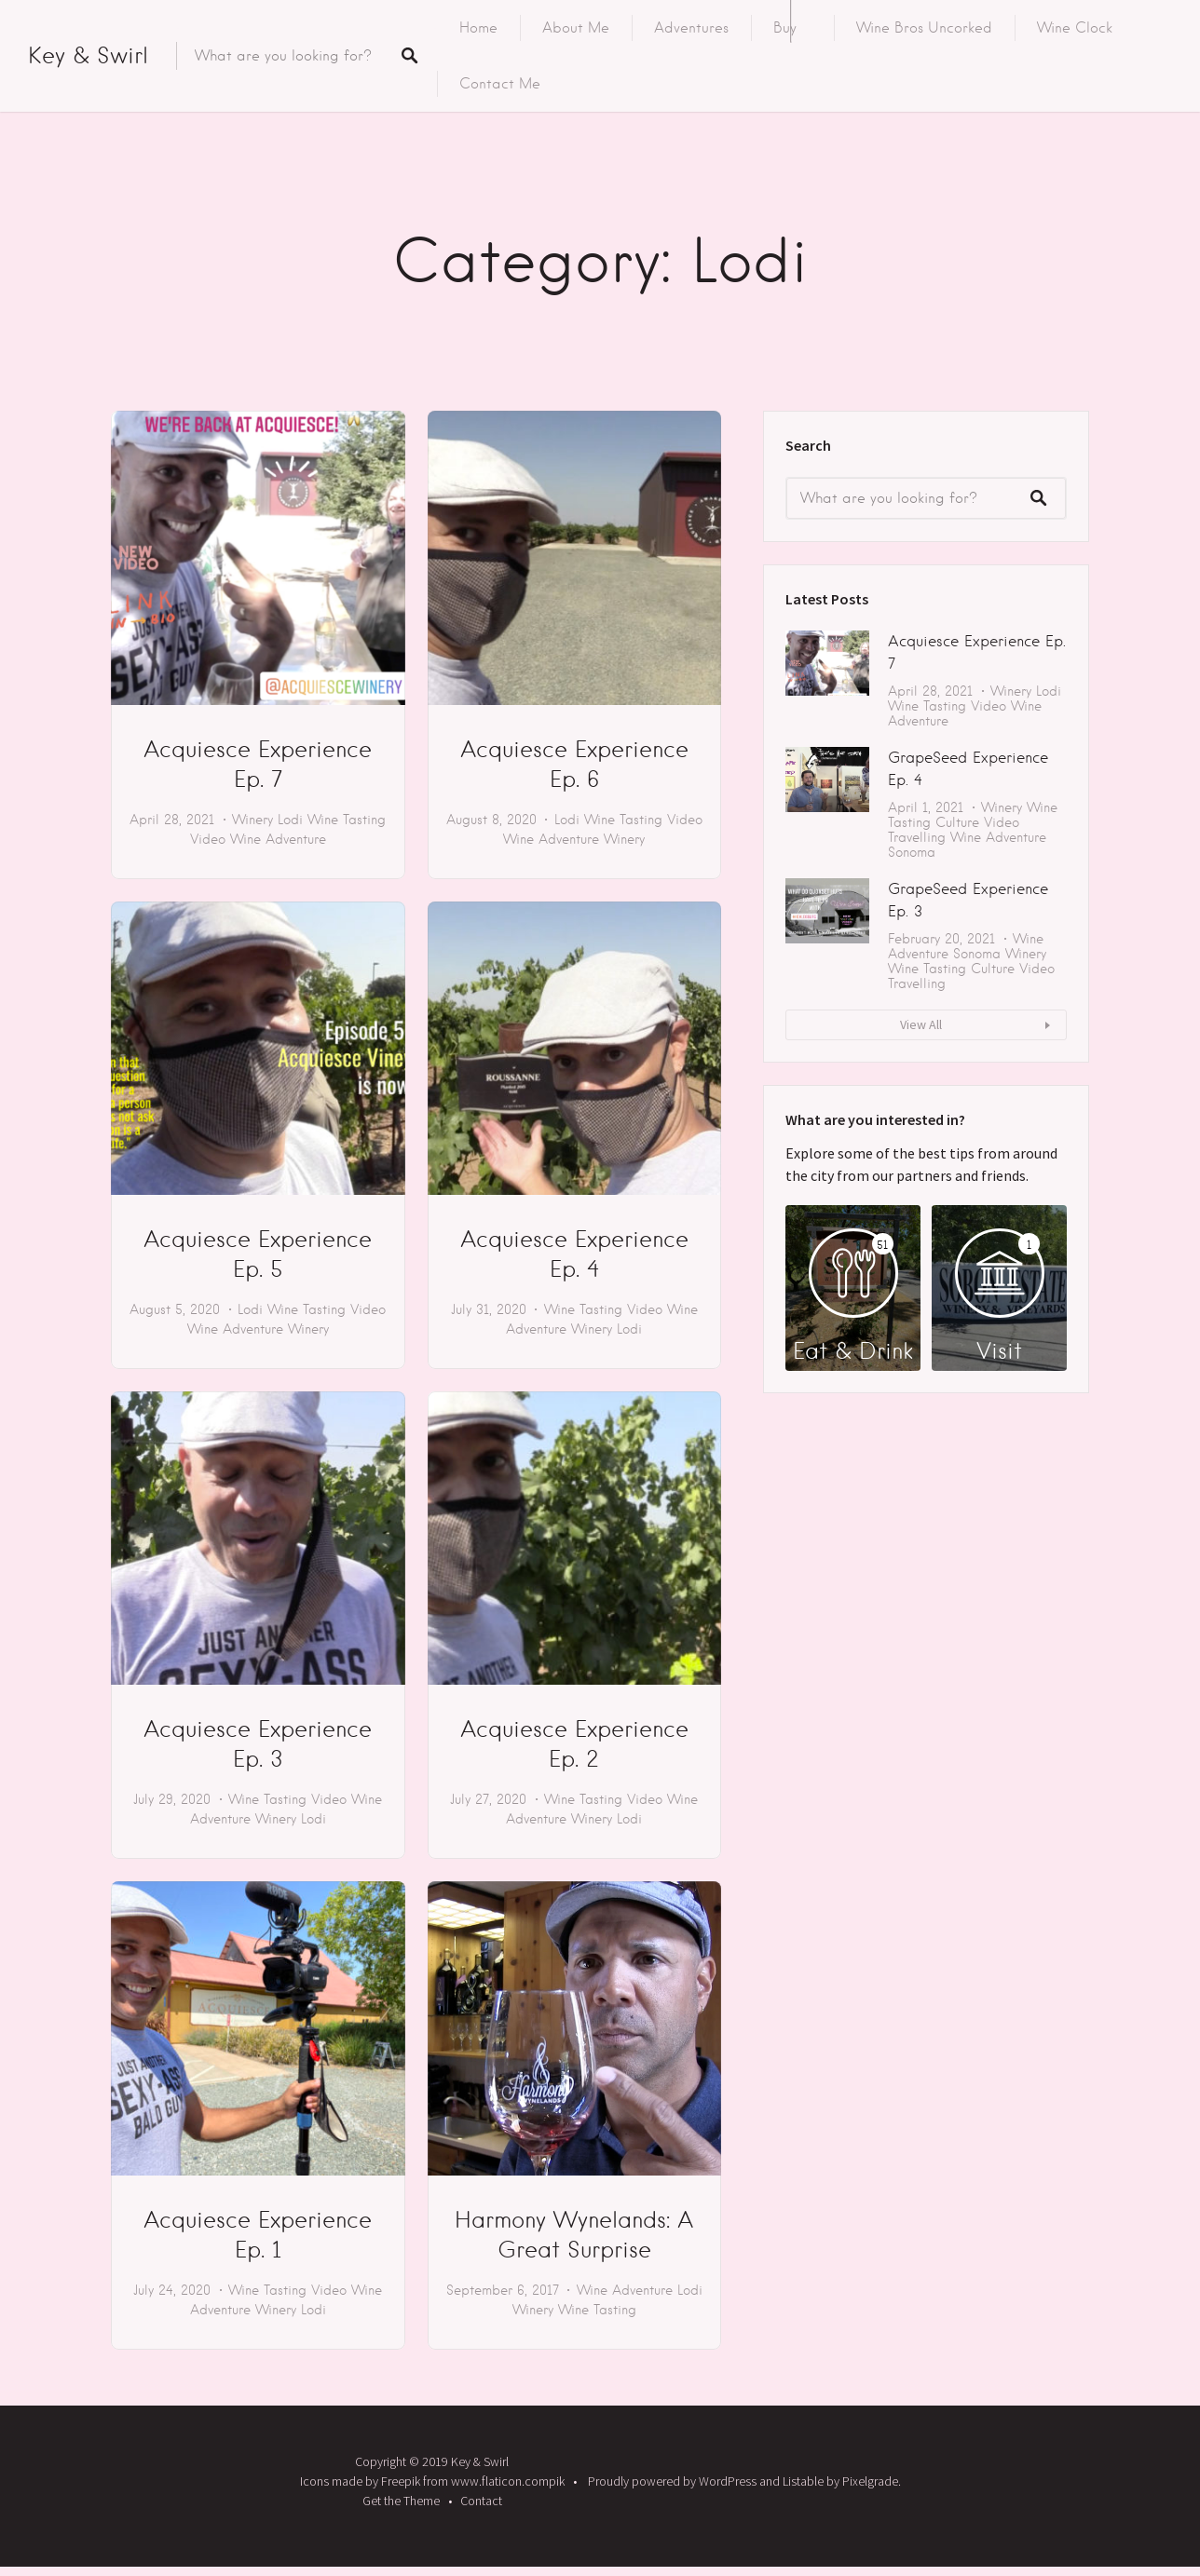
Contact (481, 2500)
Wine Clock (1074, 28)
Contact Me (499, 83)
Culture (957, 822)
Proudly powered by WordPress (672, 2481)
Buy (785, 28)
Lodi (290, 819)
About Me (575, 28)
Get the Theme (401, 2500)
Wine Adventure (278, 839)
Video (207, 839)
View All (921, 1024)
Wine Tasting (346, 819)
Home (478, 28)
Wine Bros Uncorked (924, 28)
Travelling (917, 837)
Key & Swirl (88, 55)
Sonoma (911, 852)
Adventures (691, 28)
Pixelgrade (870, 2481)
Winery (252, 819)
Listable (803, 2481)
